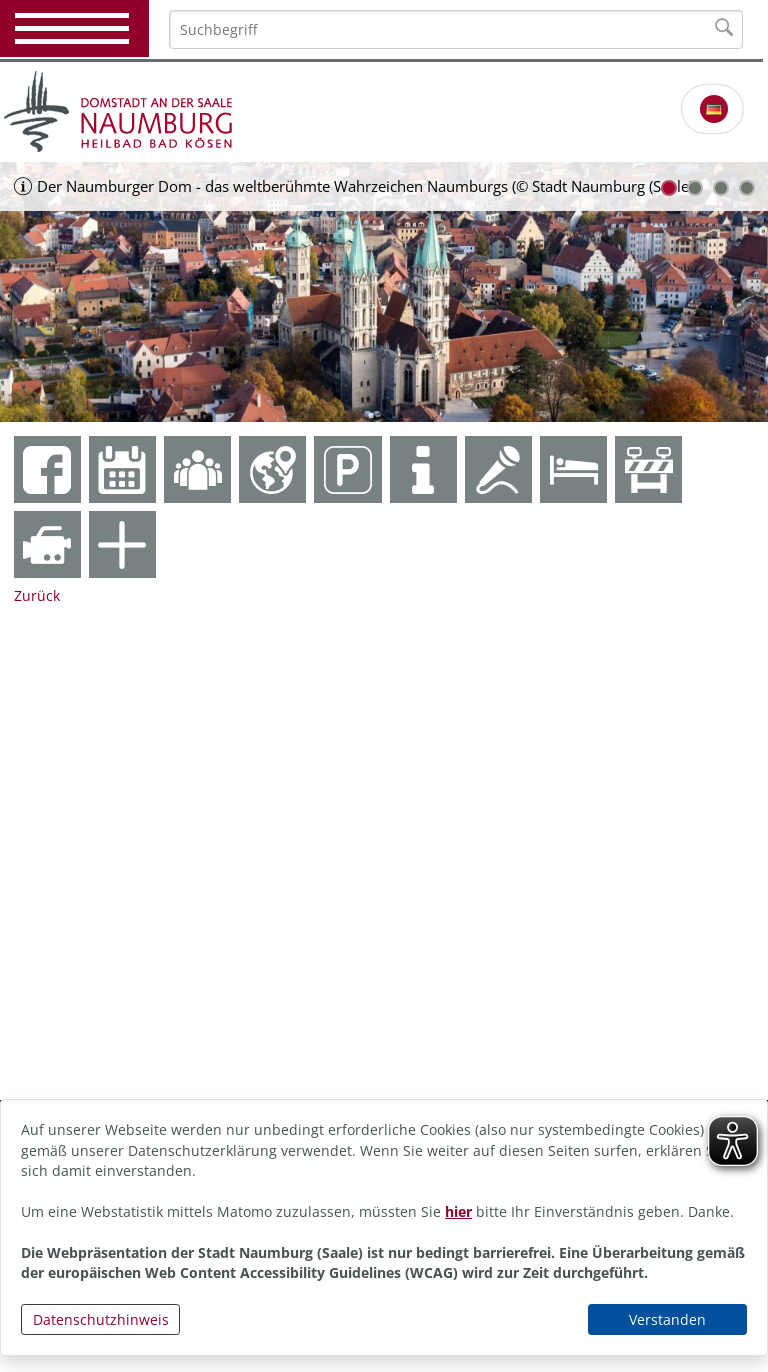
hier (458, 1211)
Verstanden (667, 1319)
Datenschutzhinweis (101, 1319)
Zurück (37, 595)
